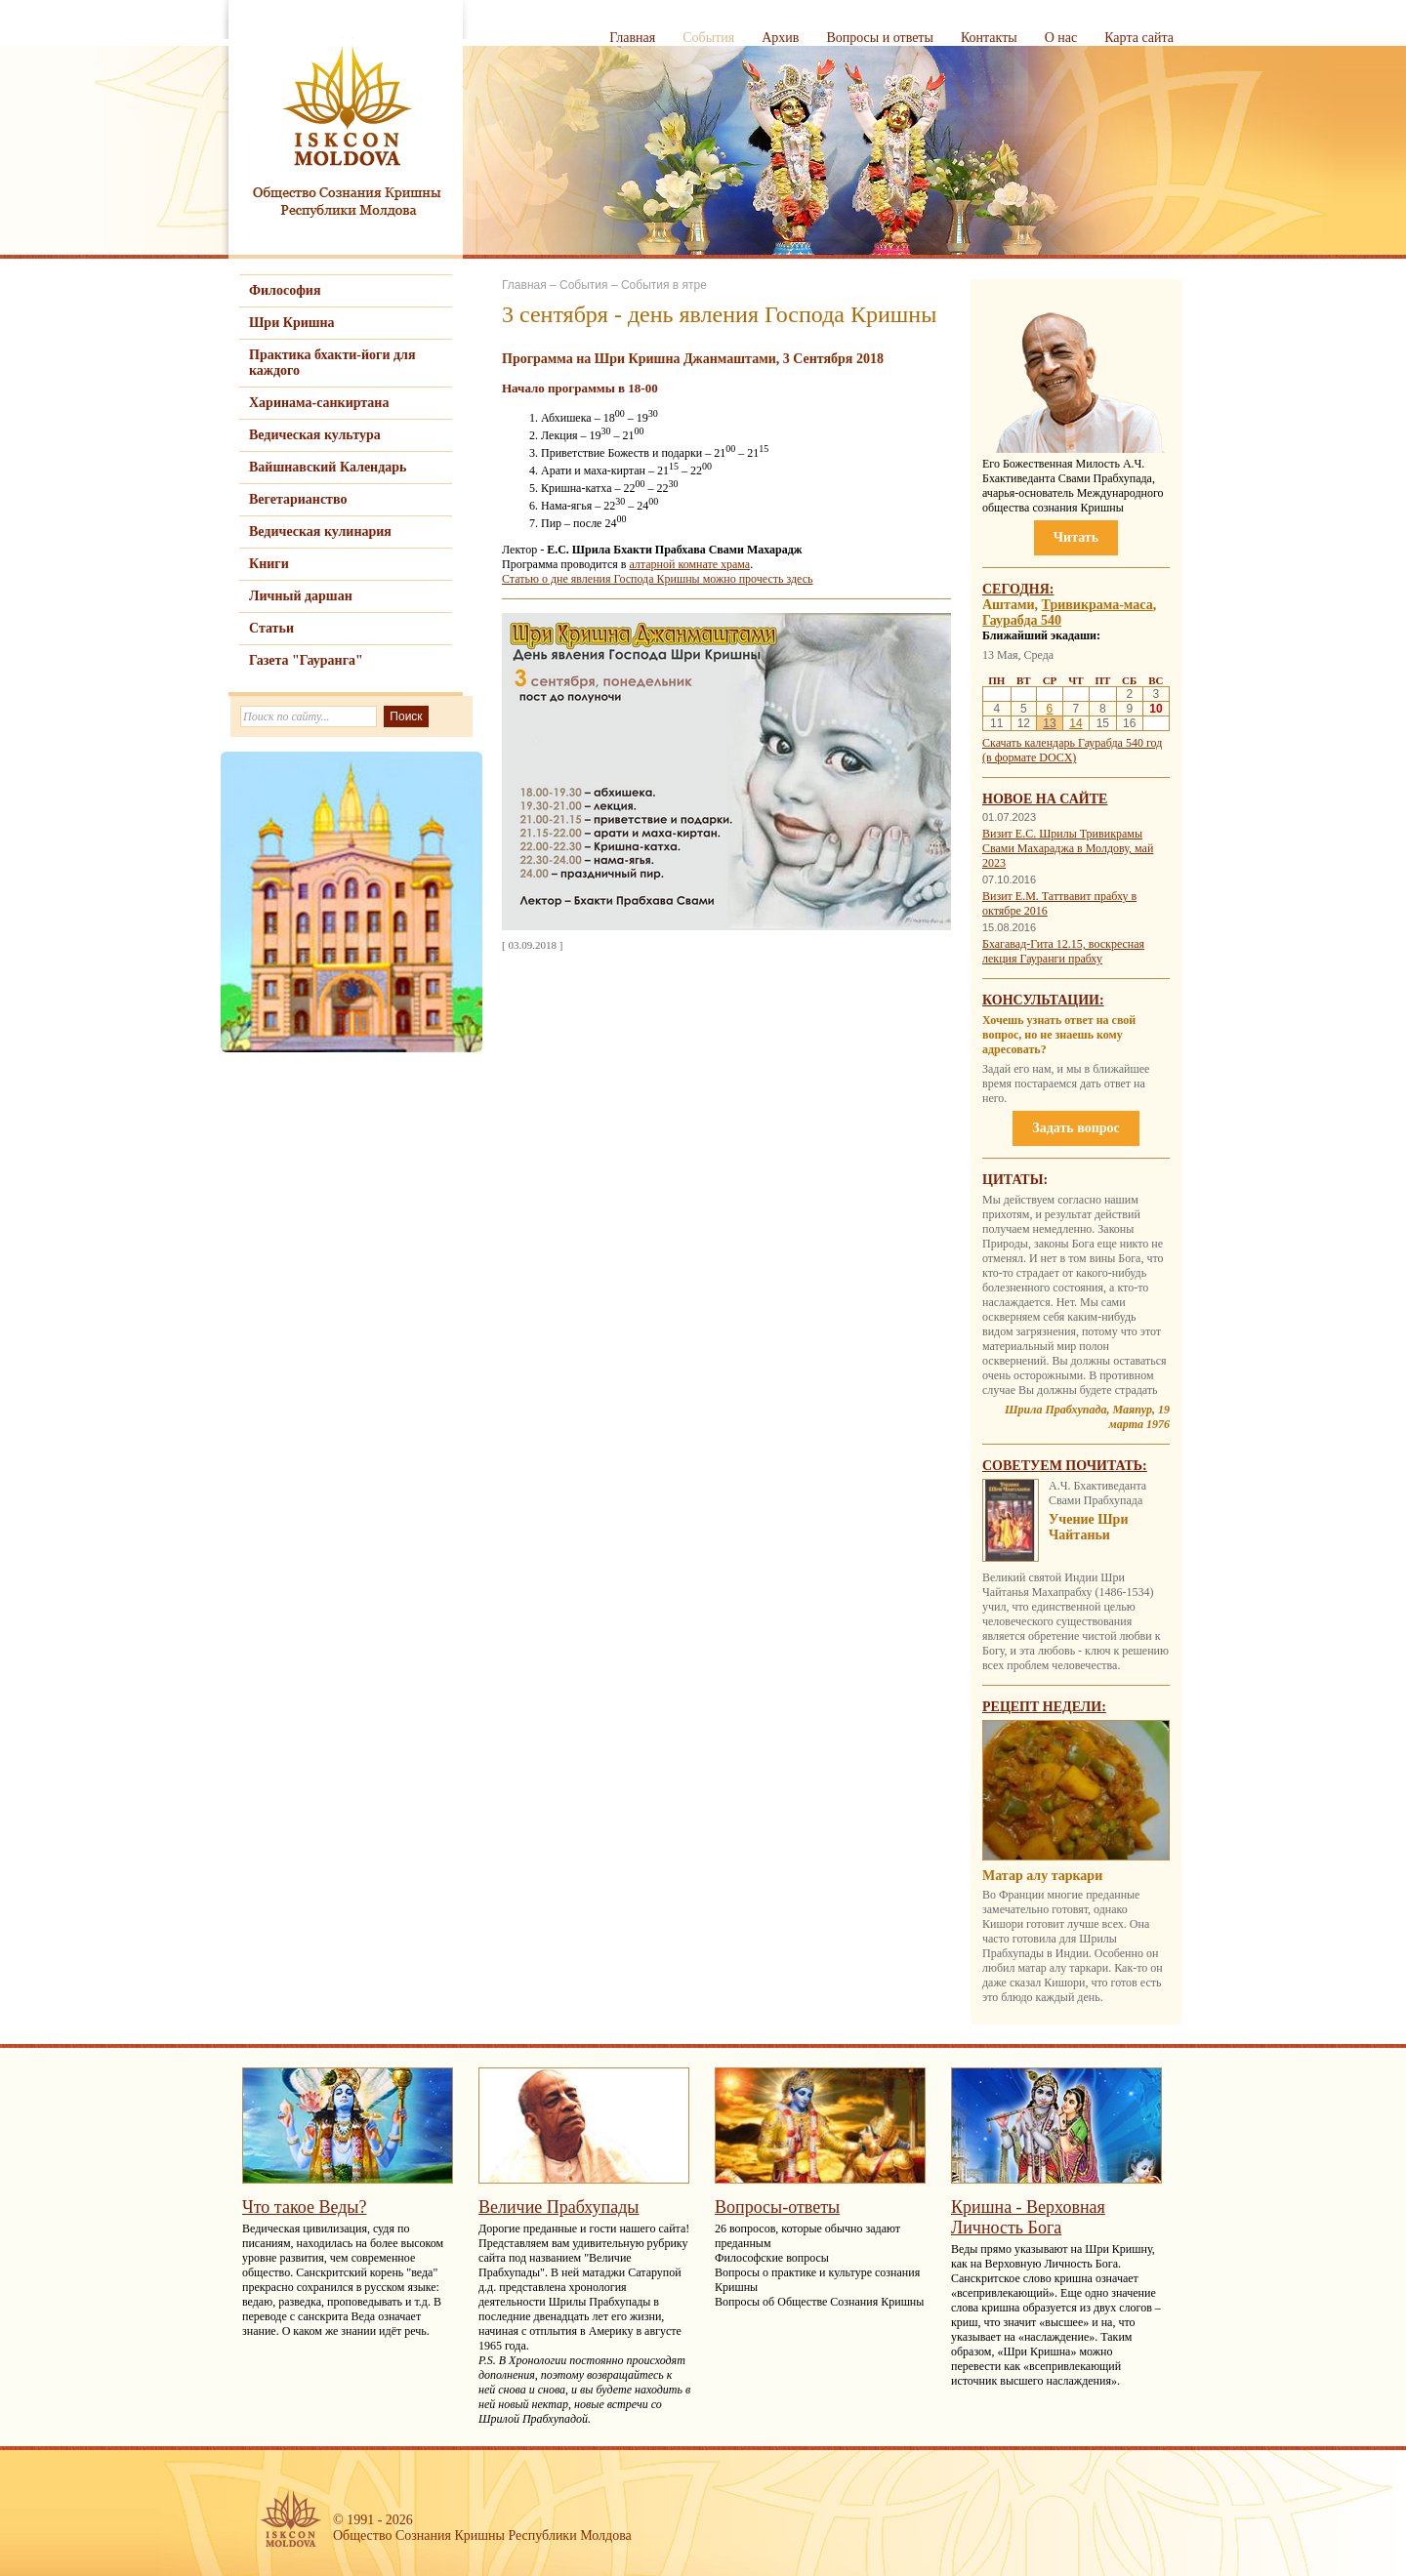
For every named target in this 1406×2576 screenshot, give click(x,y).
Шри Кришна (292, 322)
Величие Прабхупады (558, 2207)
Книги (269, 563)
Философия (285, 290)
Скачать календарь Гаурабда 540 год (1072, 743)
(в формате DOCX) (1029, 757)
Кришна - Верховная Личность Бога (1028, 2217)
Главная (632, 37)
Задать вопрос (1075, 1128)
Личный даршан (300, 596)
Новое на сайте (1044, 799)
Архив (780, 37)
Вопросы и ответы (879, 37)
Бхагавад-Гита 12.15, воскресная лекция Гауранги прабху (1063, 951)
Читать (1076, 537)
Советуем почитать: (1064, 1465)
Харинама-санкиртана (319, 402)
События (708, 37)
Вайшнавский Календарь (327, 467)
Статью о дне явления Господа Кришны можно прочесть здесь (657, 579)
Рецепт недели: (1044, 1706)
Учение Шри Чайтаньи (1088, 1527)
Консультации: (1043, 1000)
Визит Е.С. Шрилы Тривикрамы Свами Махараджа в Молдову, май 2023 (1067, 848)
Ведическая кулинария (320, 531)
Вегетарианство (298, 499)
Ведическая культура (315, 435)
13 (1049, 723)
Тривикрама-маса (1097, 604)
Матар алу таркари (1042, 1875)
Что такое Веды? (304, 2207)
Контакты (989, 37)
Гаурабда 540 (1021, 620)
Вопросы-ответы (777, 2207)
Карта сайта (1139, 37)
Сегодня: (1018, 589)
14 (1075, 723)
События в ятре (664, 285)
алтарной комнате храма (689, 564)
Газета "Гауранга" (306, 660)
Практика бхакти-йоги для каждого (332, 363)
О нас (1061, 37)
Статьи (271, 628)
